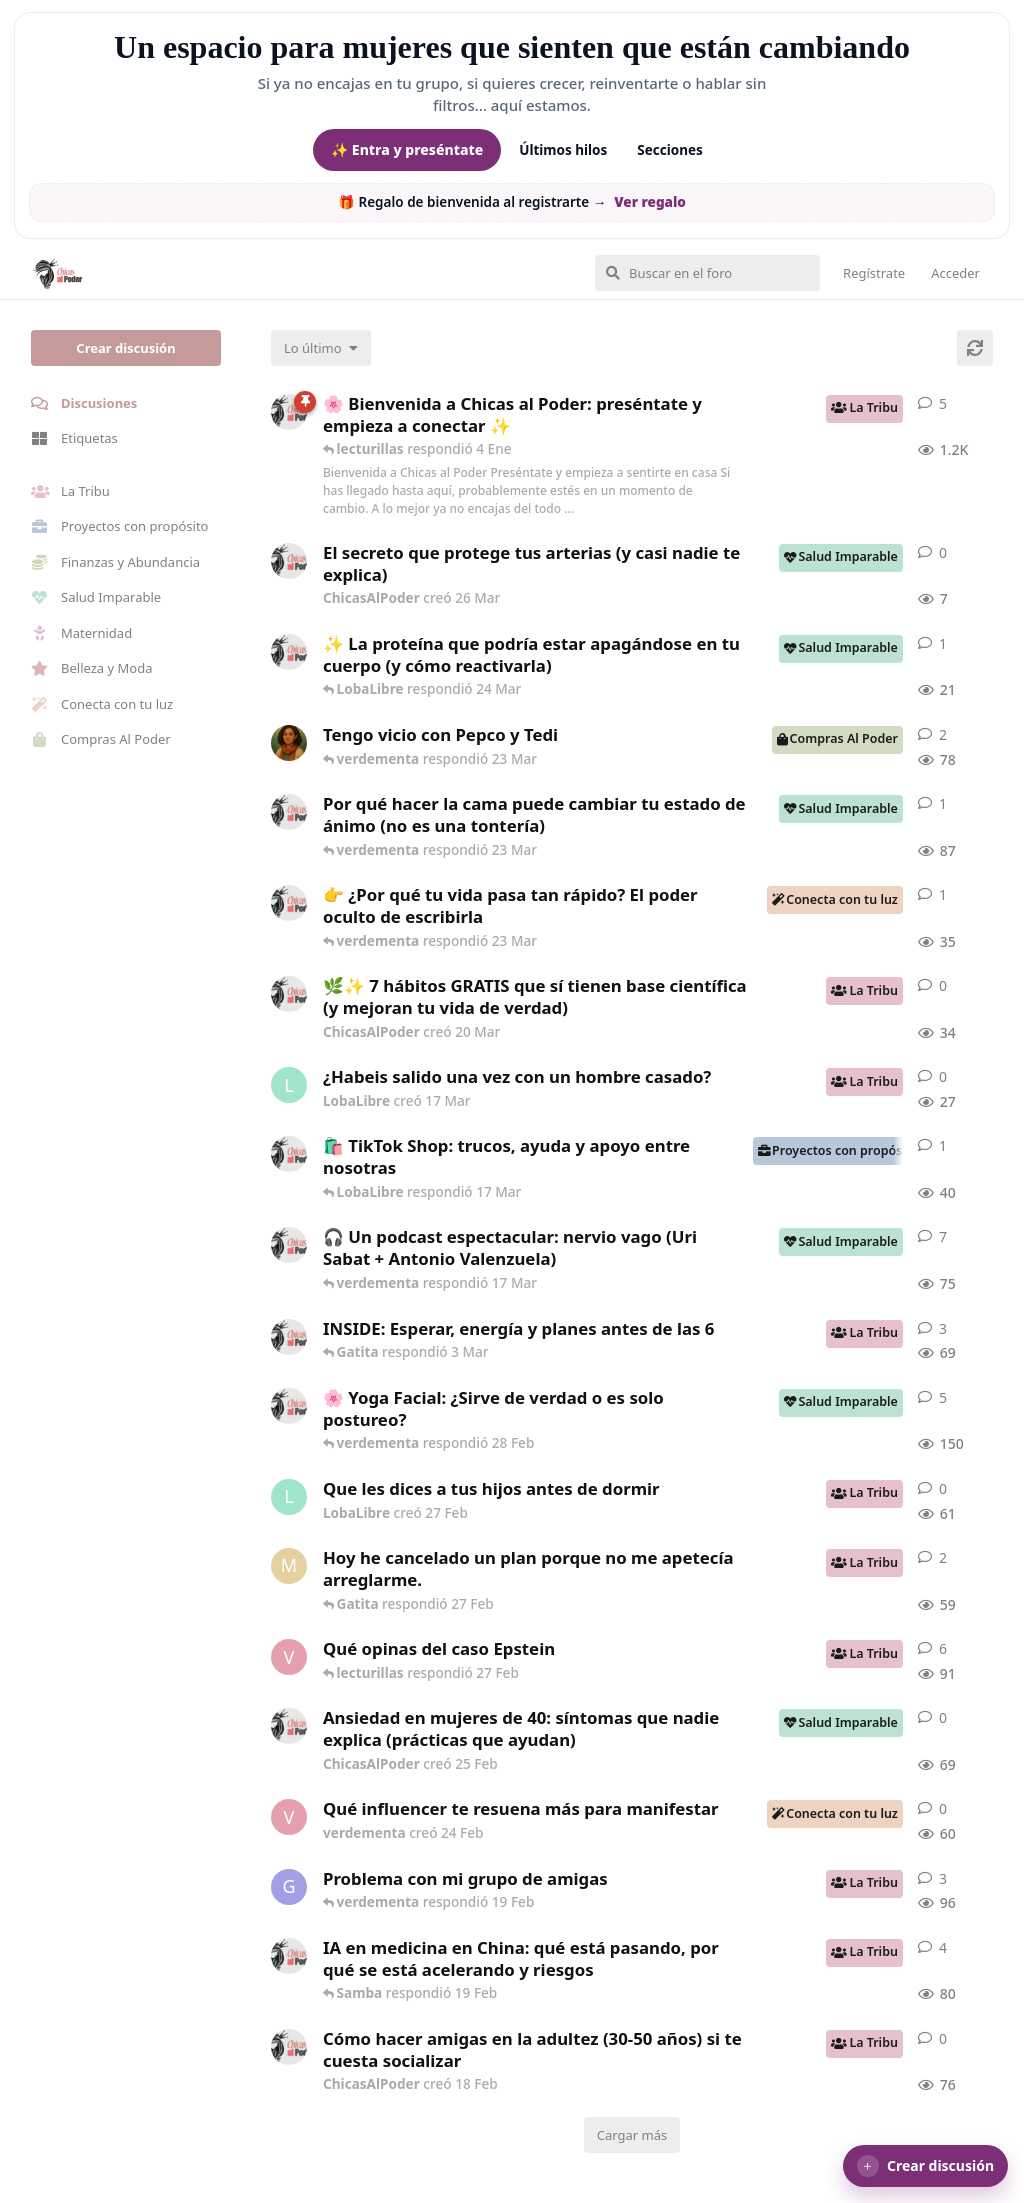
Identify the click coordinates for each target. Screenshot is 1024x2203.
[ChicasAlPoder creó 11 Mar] (289, 1154)
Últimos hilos (563, 150)
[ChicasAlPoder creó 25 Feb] (289, 1726)
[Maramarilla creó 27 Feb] (289, 1566)
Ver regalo (650, 202)
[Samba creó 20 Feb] (289, 743)
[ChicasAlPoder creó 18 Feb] (289, 812)
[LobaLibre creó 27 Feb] (289, 1497)
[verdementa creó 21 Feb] (289, 1657)
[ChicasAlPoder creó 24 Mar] (289, 652)
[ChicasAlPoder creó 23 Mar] (289, 903)
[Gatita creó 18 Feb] (289, 1887)
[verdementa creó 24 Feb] (289, 1817)
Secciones (670, 150)
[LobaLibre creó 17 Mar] (289, 1085)
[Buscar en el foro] (707, 273)
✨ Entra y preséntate (407, 149)
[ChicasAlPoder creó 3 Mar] (289, 1337)
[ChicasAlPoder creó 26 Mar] (289, 561)
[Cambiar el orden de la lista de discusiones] (321, 348)
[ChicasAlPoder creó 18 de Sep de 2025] (289, 412)
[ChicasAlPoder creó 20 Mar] (289, 994)
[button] (925, 2166)
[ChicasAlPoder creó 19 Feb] (289, 1956)
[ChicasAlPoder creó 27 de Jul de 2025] (289, 1406)
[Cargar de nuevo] (975, 348)
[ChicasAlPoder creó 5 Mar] (289, 1245)
